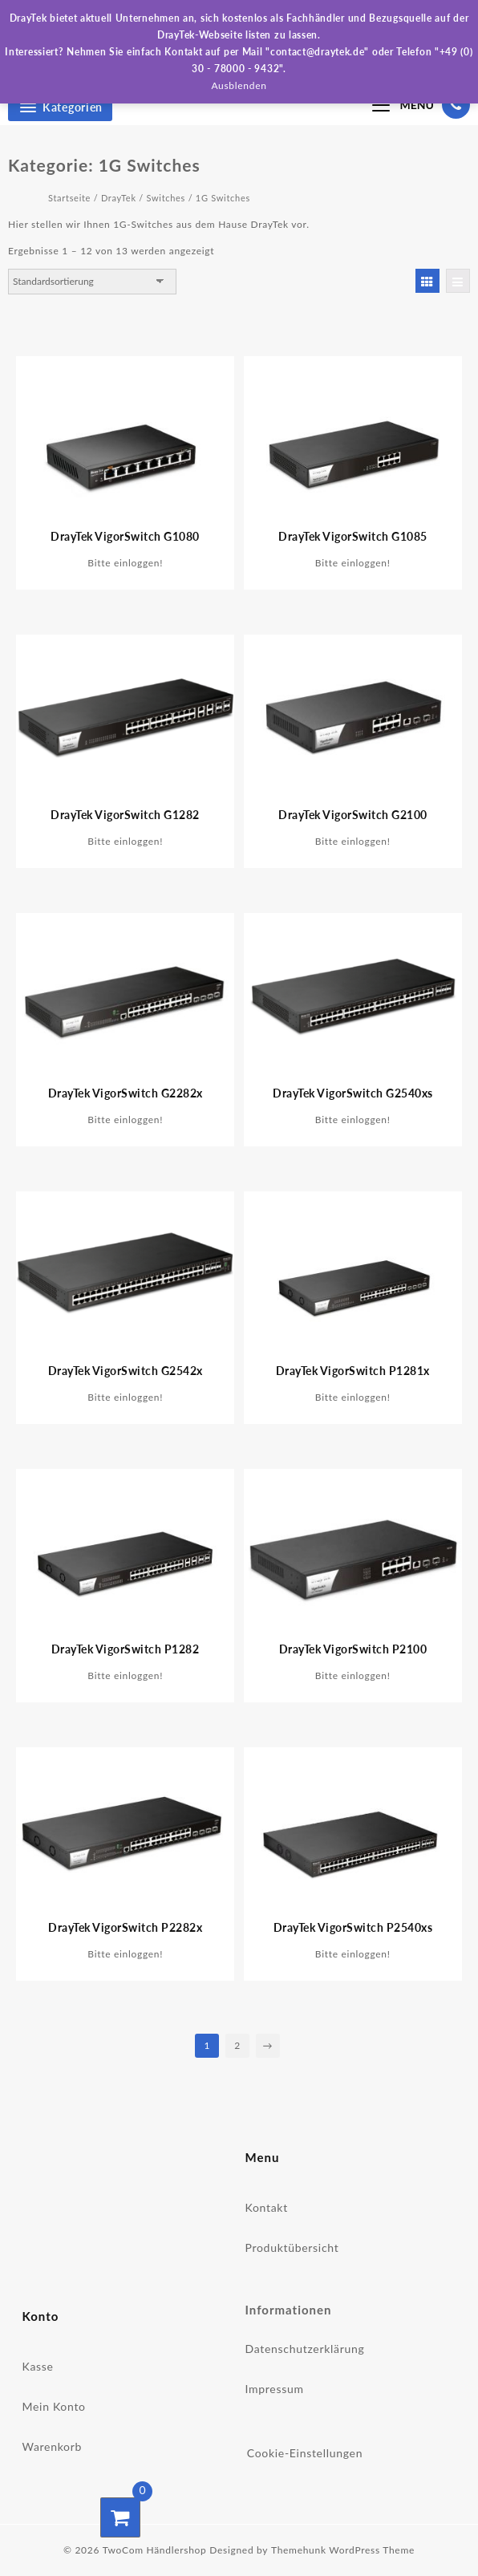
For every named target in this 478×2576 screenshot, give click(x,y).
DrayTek (118, 198)
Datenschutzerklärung (305, 2348)
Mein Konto (54, 2406)
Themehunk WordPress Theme (343, 2550)
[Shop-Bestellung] (92, 281)
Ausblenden (238, 85)
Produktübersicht (292, 2247)
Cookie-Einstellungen (305, 2453)
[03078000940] (456, 104)
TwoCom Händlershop (155, 2550)
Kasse (38, 2366)
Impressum (274, 2388)
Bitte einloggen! (125, 563)
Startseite (69, 198)
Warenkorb (52, 2446)
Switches (165, 198)
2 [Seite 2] (237, 2045)
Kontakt (266, 2207)
